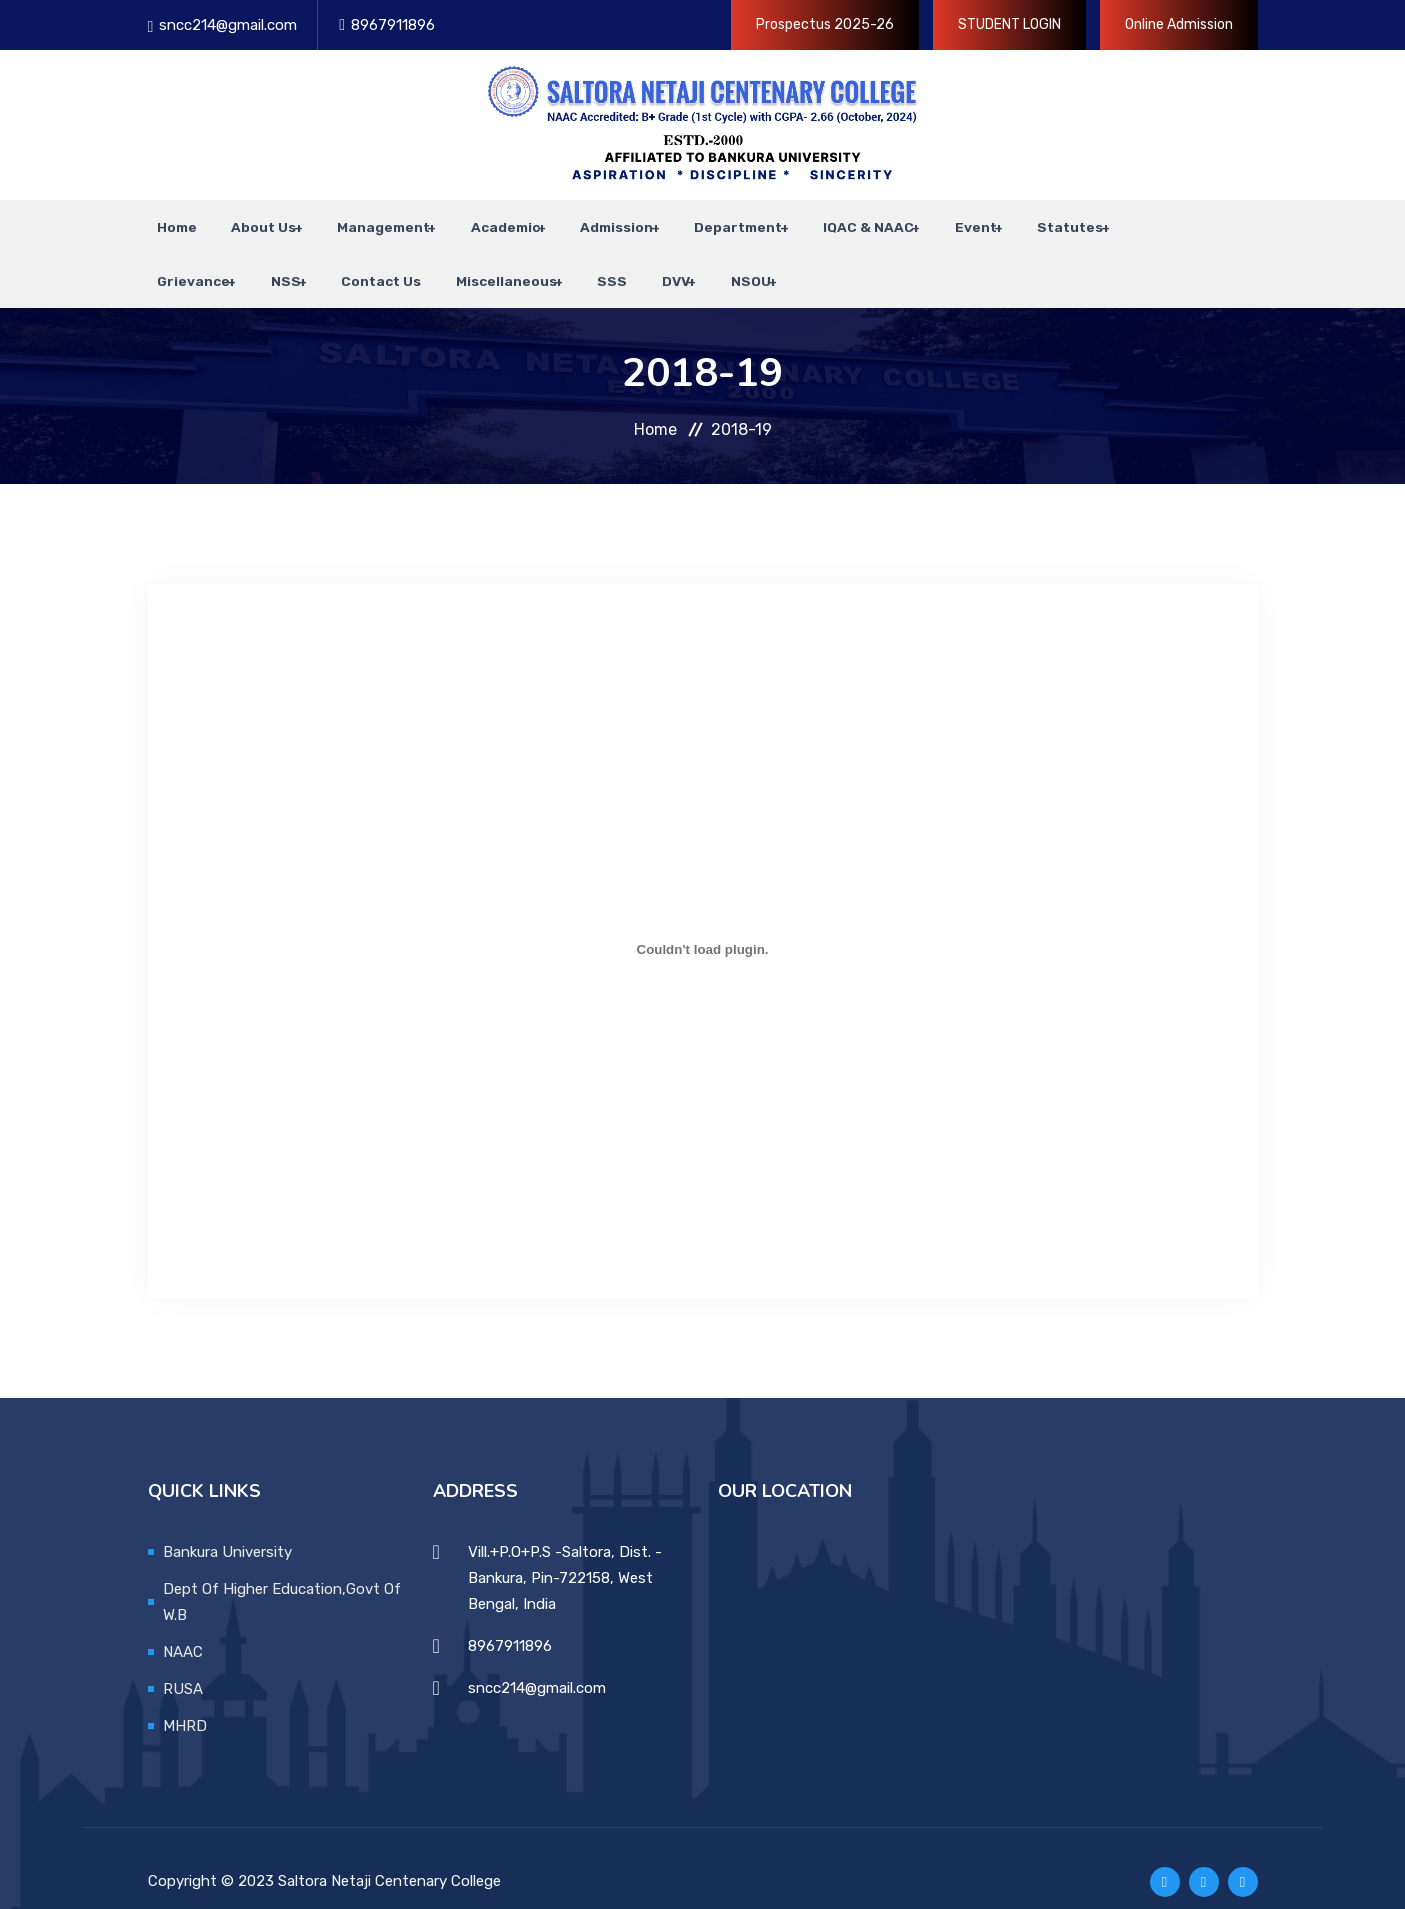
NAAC (183, 1624)
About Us (245, 220)
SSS (583, 260)
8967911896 (393, 25)
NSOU (708, 260)
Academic (479, 220)
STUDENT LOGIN (1009, 24)
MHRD (185, 1698)
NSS (273, 260)
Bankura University (227, 1524)
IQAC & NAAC (831, 220)
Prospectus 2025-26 (825, 24)
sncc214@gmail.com (228, 25)
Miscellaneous (480, 260)
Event (935, 220)
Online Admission (1179, 24)
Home (168, 220)
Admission (587, 220)
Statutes (1026, 220)
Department (705, 220)
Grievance (184, 260)
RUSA (183, 1661)
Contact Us (365, 260)
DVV (637, 260)
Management (361, 220)
